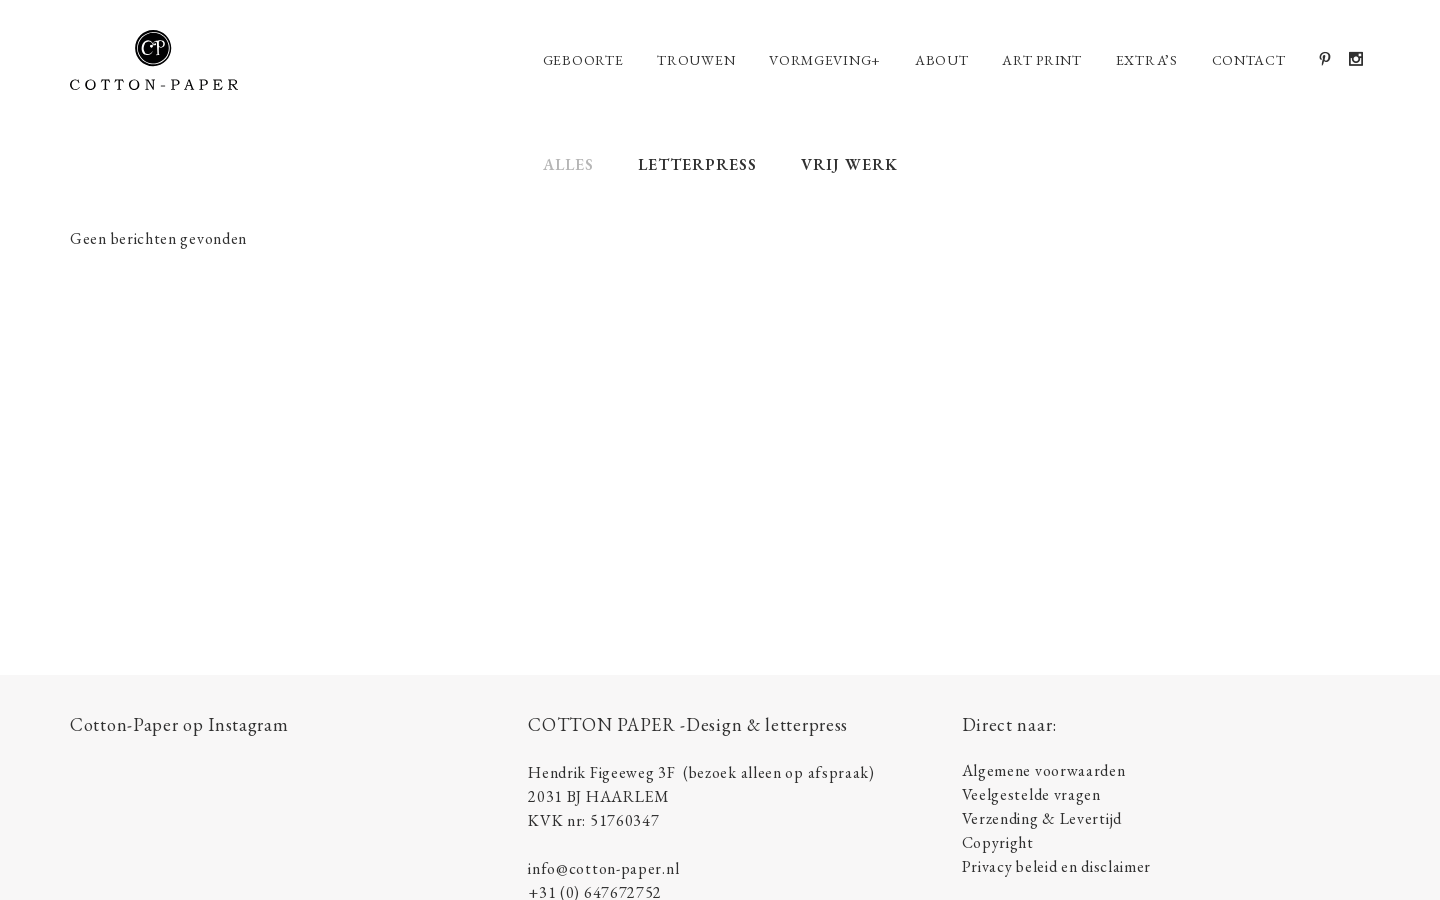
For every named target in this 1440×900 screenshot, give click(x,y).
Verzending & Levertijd (1042, 818)
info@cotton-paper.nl (603, 868)
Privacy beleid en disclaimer (1057, 866)
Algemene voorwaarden (1044, 770)
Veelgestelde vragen (1031, 794)
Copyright (998, 842)
